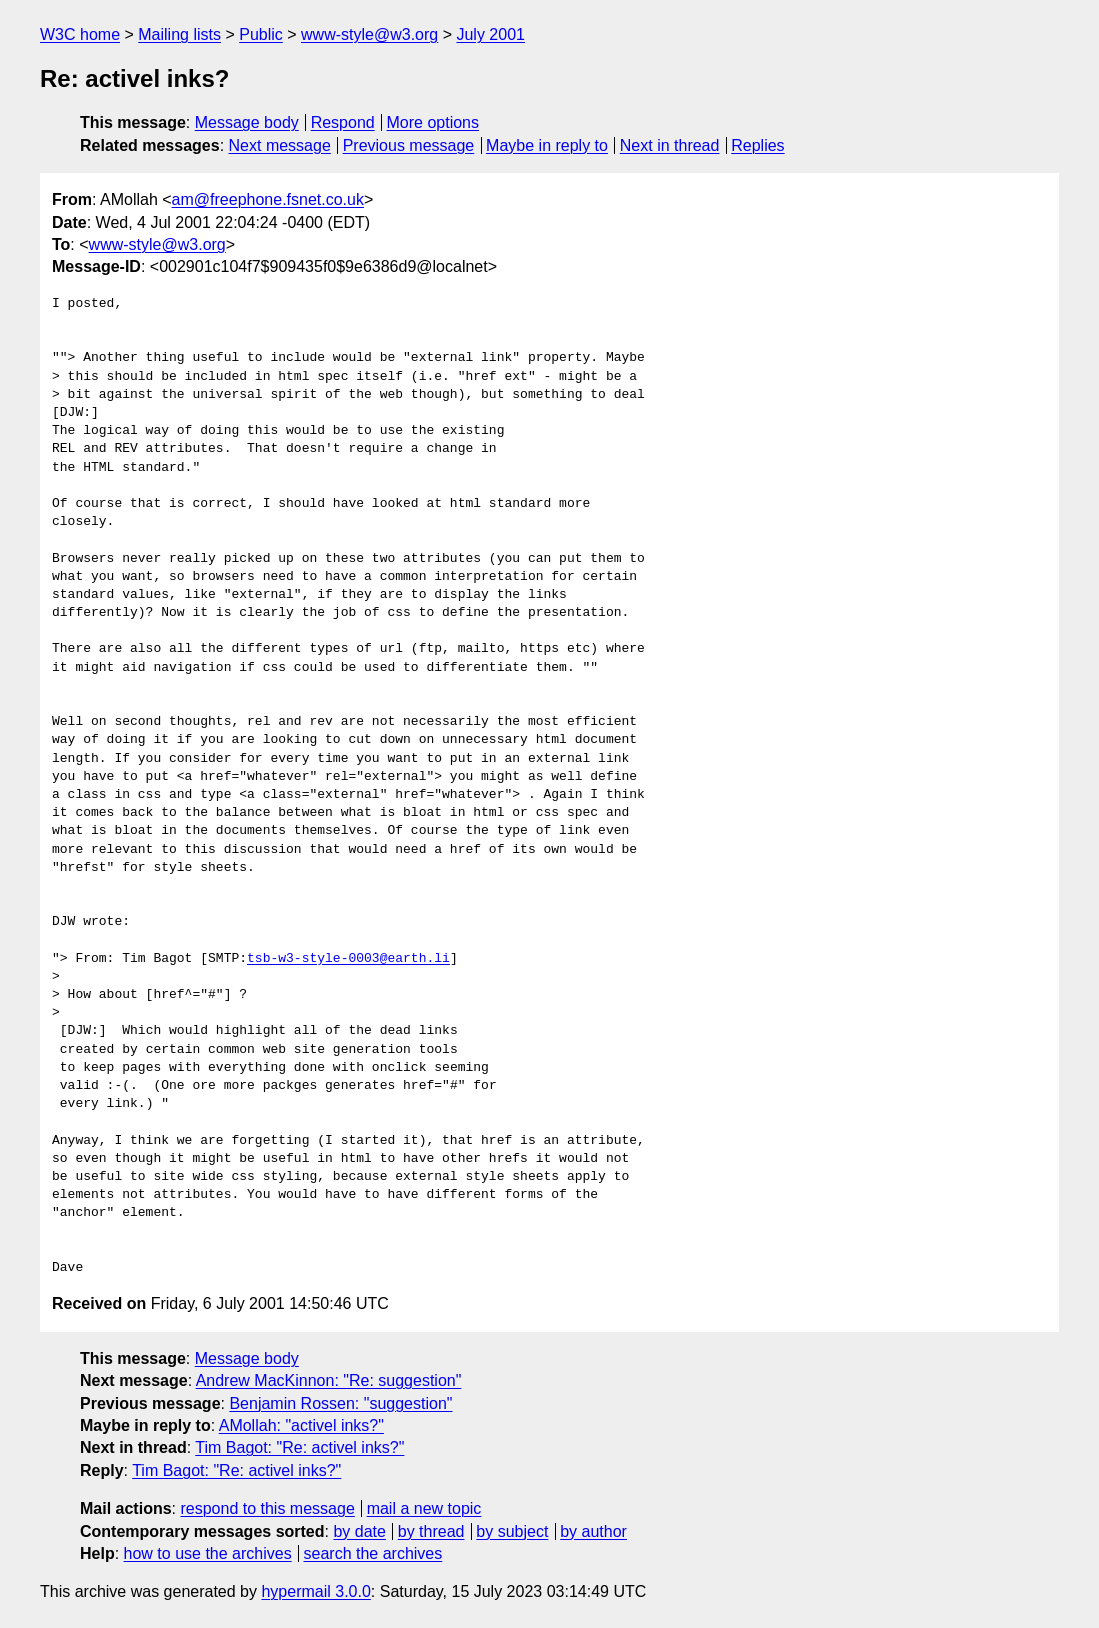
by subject (512, 1531)
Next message (280, 145)
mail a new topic (424, 1508)
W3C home (80, 34)
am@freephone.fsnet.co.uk (268, 199)
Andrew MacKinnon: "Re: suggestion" (329, 1380)
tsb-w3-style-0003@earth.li (348, 959)
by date (359, 1531)
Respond (343, 122)
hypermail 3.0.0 (315, 1591)
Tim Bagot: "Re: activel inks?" (299, 1447)
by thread (431, 1531)
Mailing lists (179, 34)
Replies (757, 145)
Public (261, 34)
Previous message (409, 145)
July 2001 (490, 34)
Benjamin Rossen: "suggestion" (340, 1403)
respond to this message (267, 1508)
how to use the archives (208, 1553)
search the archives (373, 1553)
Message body (247, 122)
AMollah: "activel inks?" (301, 1425)
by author (593, 1531)
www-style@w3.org (369, 34)
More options (433, 122)
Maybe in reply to (547, 145)
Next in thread (670, 145)
